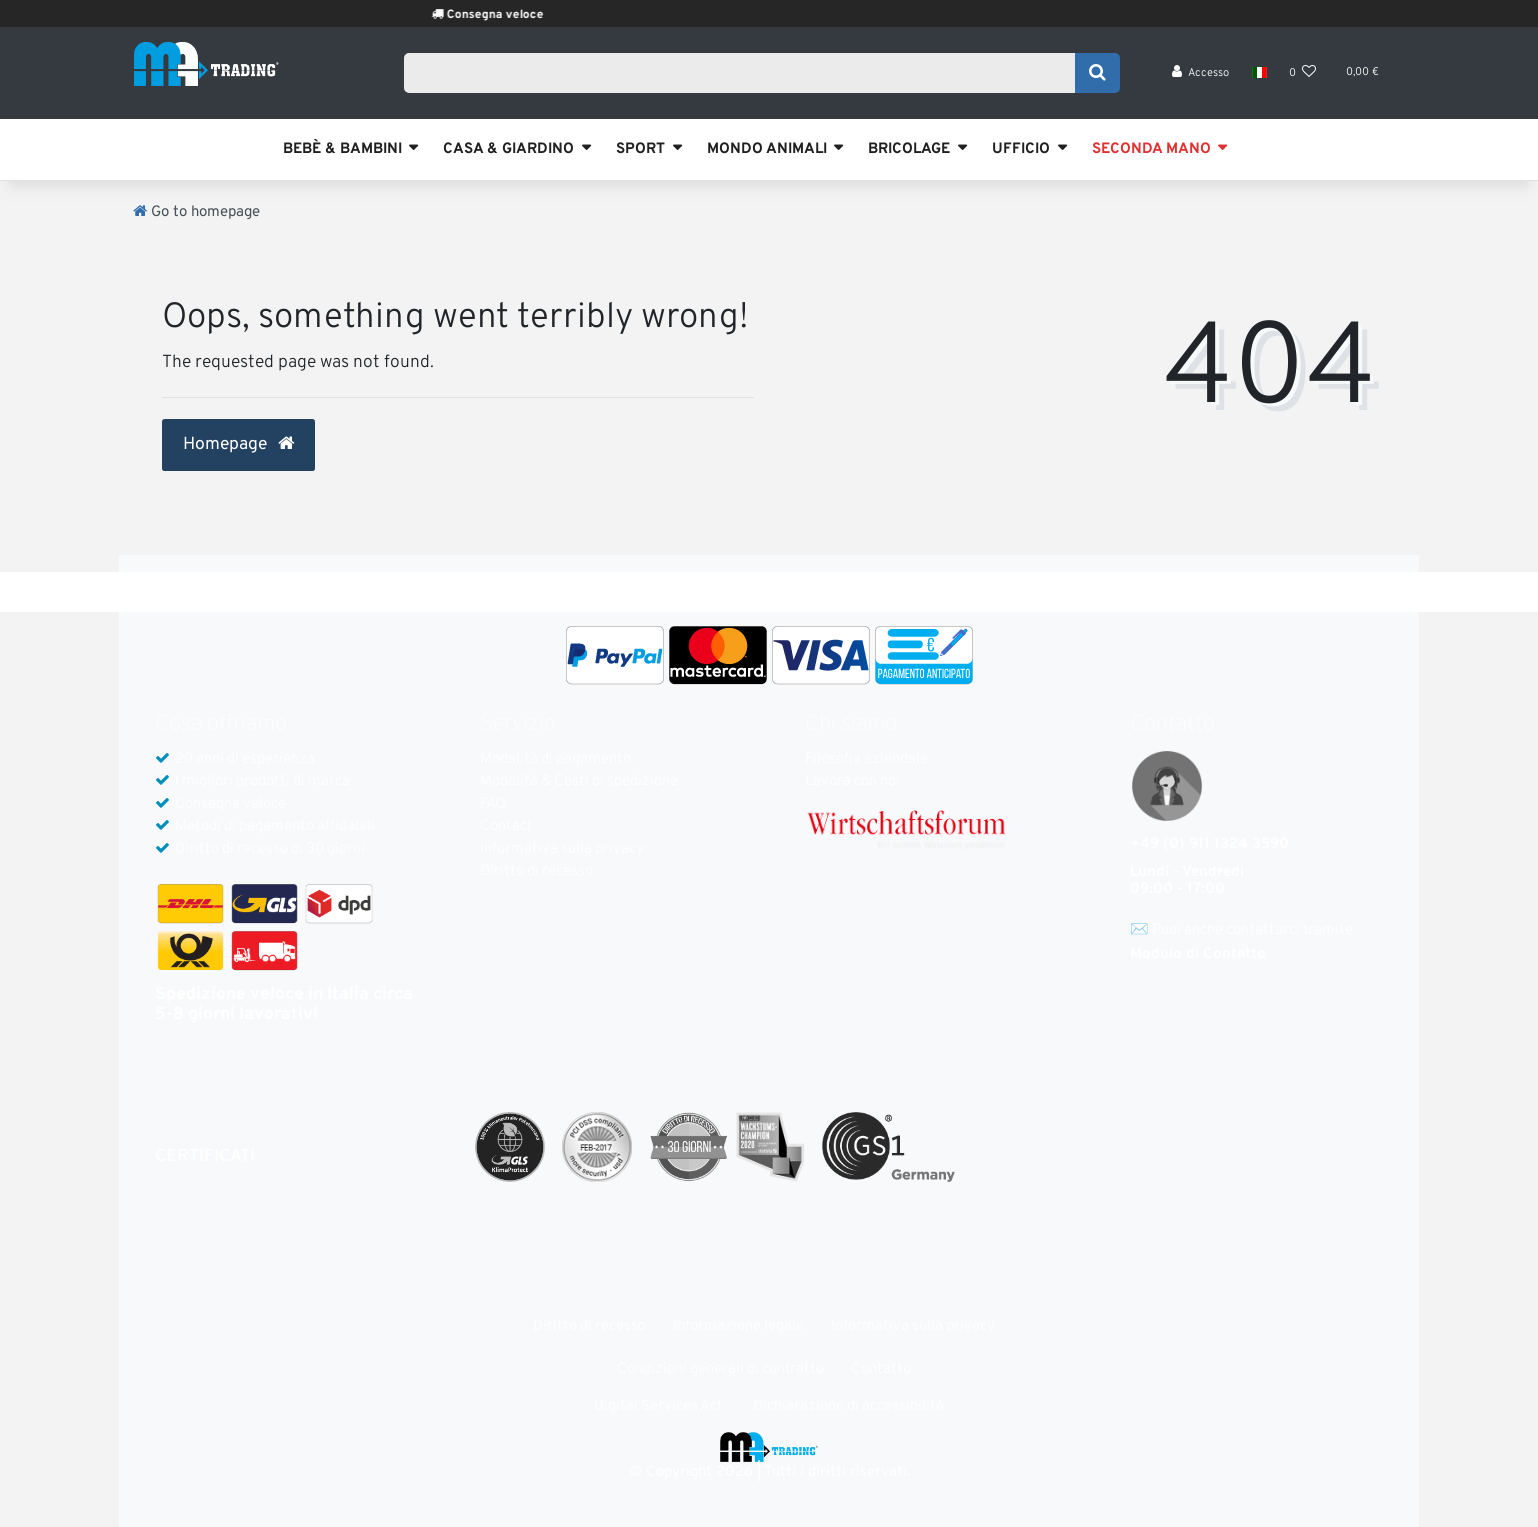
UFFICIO (1021, 149)
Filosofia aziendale (866, 759)
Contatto (881, 1369)
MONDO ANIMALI (767, 149)
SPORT (640, 149)
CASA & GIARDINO (508, 149)
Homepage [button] (238, 445)
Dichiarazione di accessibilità (848, 1406)
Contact (506, 826)
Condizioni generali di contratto (720, 1369)
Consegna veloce (524, 15)
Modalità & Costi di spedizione (579, 781)
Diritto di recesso (536, 871)
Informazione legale (738, 1326)
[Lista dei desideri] (1303, 80)
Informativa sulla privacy (562, 849)
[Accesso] (1201, 80)
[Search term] (746, 77)
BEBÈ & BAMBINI (342, 149)
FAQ (493, 804)
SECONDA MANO (1151, 149)
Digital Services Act (658, 1406)
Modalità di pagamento (555, 759)
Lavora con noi (852, 781)
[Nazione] (1258, 80)
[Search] (1097, 77)
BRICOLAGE (909, 149)
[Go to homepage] (196, 212)
